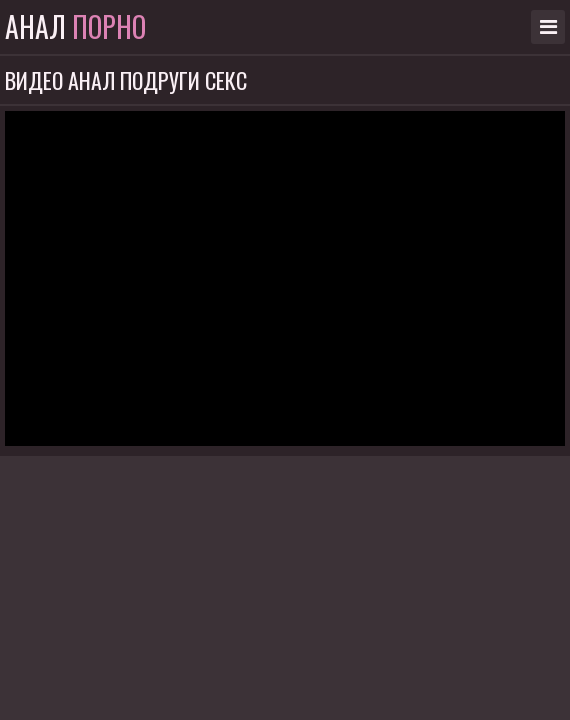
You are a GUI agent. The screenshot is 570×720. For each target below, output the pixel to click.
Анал (75, 27)
